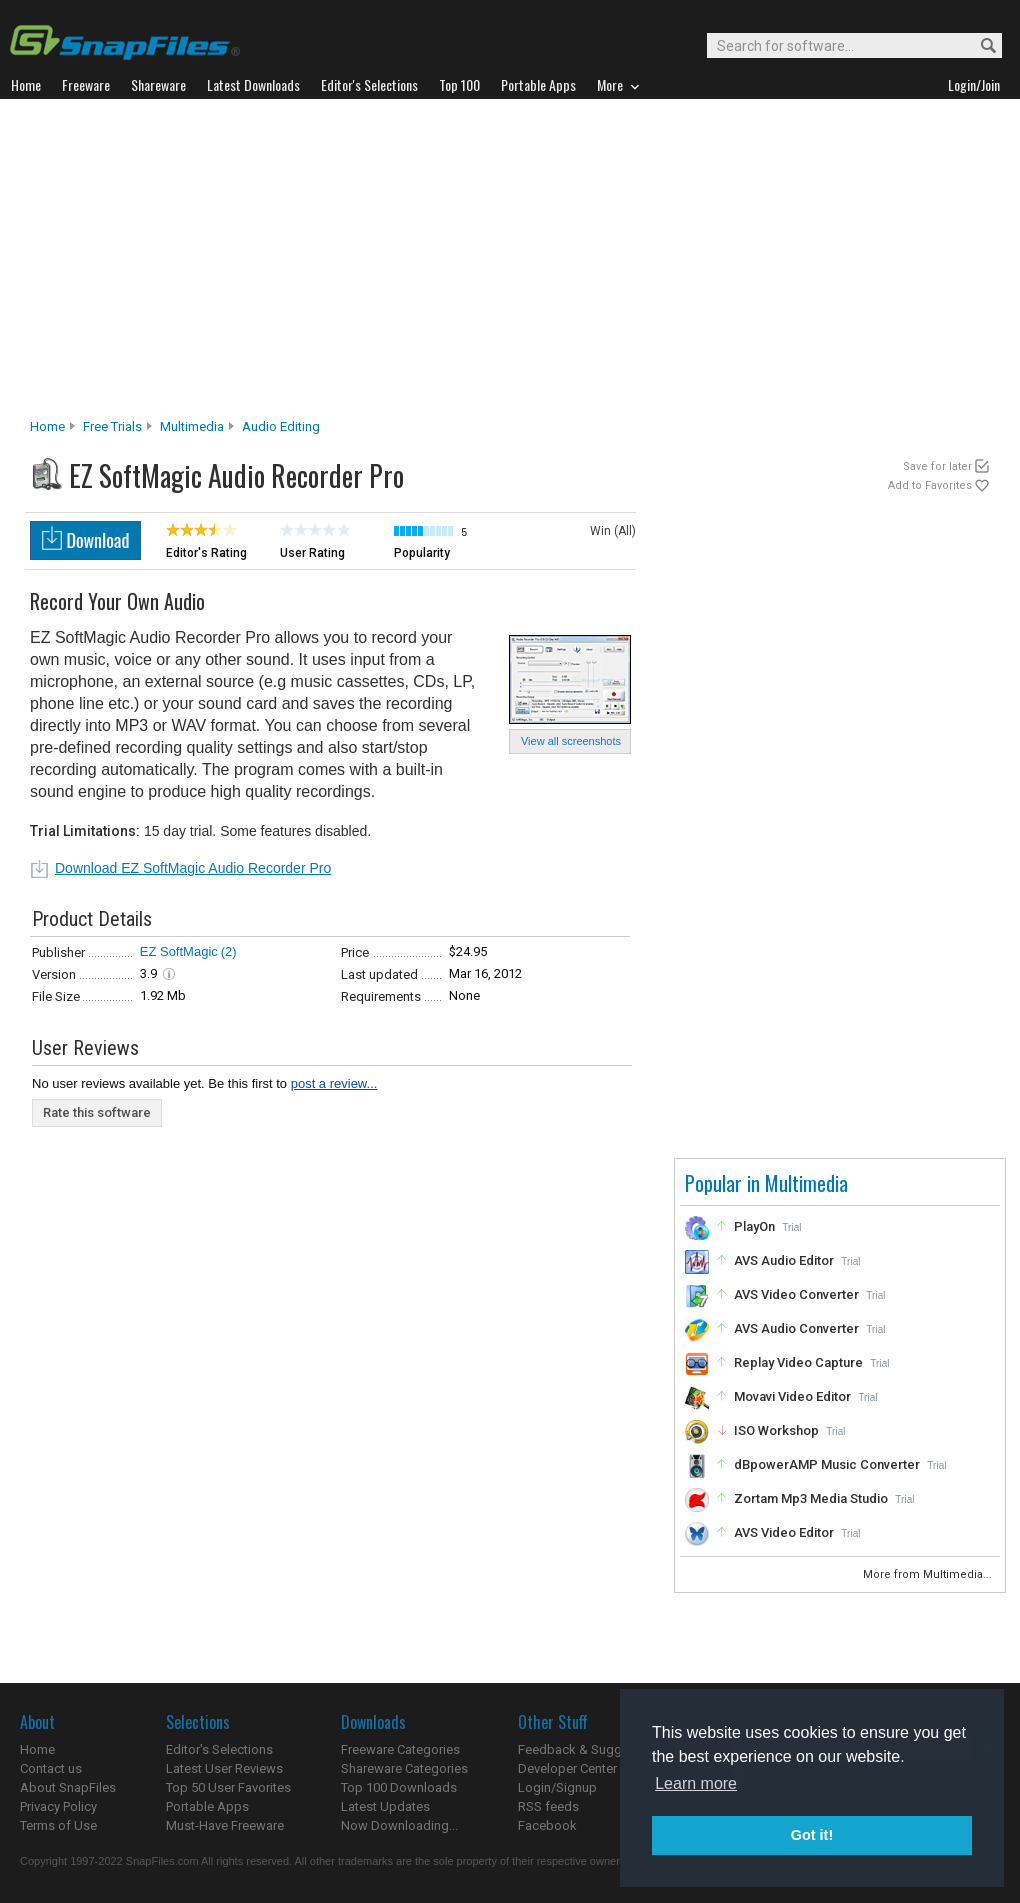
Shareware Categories (404, 1768)
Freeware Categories (400, 1749)
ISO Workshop (776, 1430)
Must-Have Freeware (225, 1825)
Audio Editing (281, 426)
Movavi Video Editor (792, 1396)
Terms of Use (58, 1825)
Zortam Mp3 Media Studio (811, 1498)
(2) (229, 951)
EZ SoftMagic (179, 951)
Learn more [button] (696, 1783)
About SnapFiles (68, 1787)
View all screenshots (571, 741)
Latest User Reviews (224, 1768)
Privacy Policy (58, 1806)
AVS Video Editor (784, 1532)
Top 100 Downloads (399, 1787)
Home (47, 426)
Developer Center (567, 1768)
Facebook (547, 1825)
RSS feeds (548, 1806)
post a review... (334, 1083)
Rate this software (97, 1112)
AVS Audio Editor (784, 1260)
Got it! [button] (812, 1835)
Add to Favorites (930, 485)
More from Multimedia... (929, 1574)
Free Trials (112, 426)
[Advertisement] (510, 264)
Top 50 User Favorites (228, 1787)
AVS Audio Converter (796, 1328)
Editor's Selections (219, 1749)
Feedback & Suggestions (591, 1749)
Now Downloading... (399, 1825)
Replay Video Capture (798, 1362)
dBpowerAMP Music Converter (827, 1464)
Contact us (51, 1768)
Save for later (937, 466)
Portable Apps (207, 1806)
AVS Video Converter (796, 1294)
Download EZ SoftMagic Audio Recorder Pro (193, 868)
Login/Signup (557, 1787)
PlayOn (754, 1226)
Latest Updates (385, 1806)
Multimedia (192, 426)
